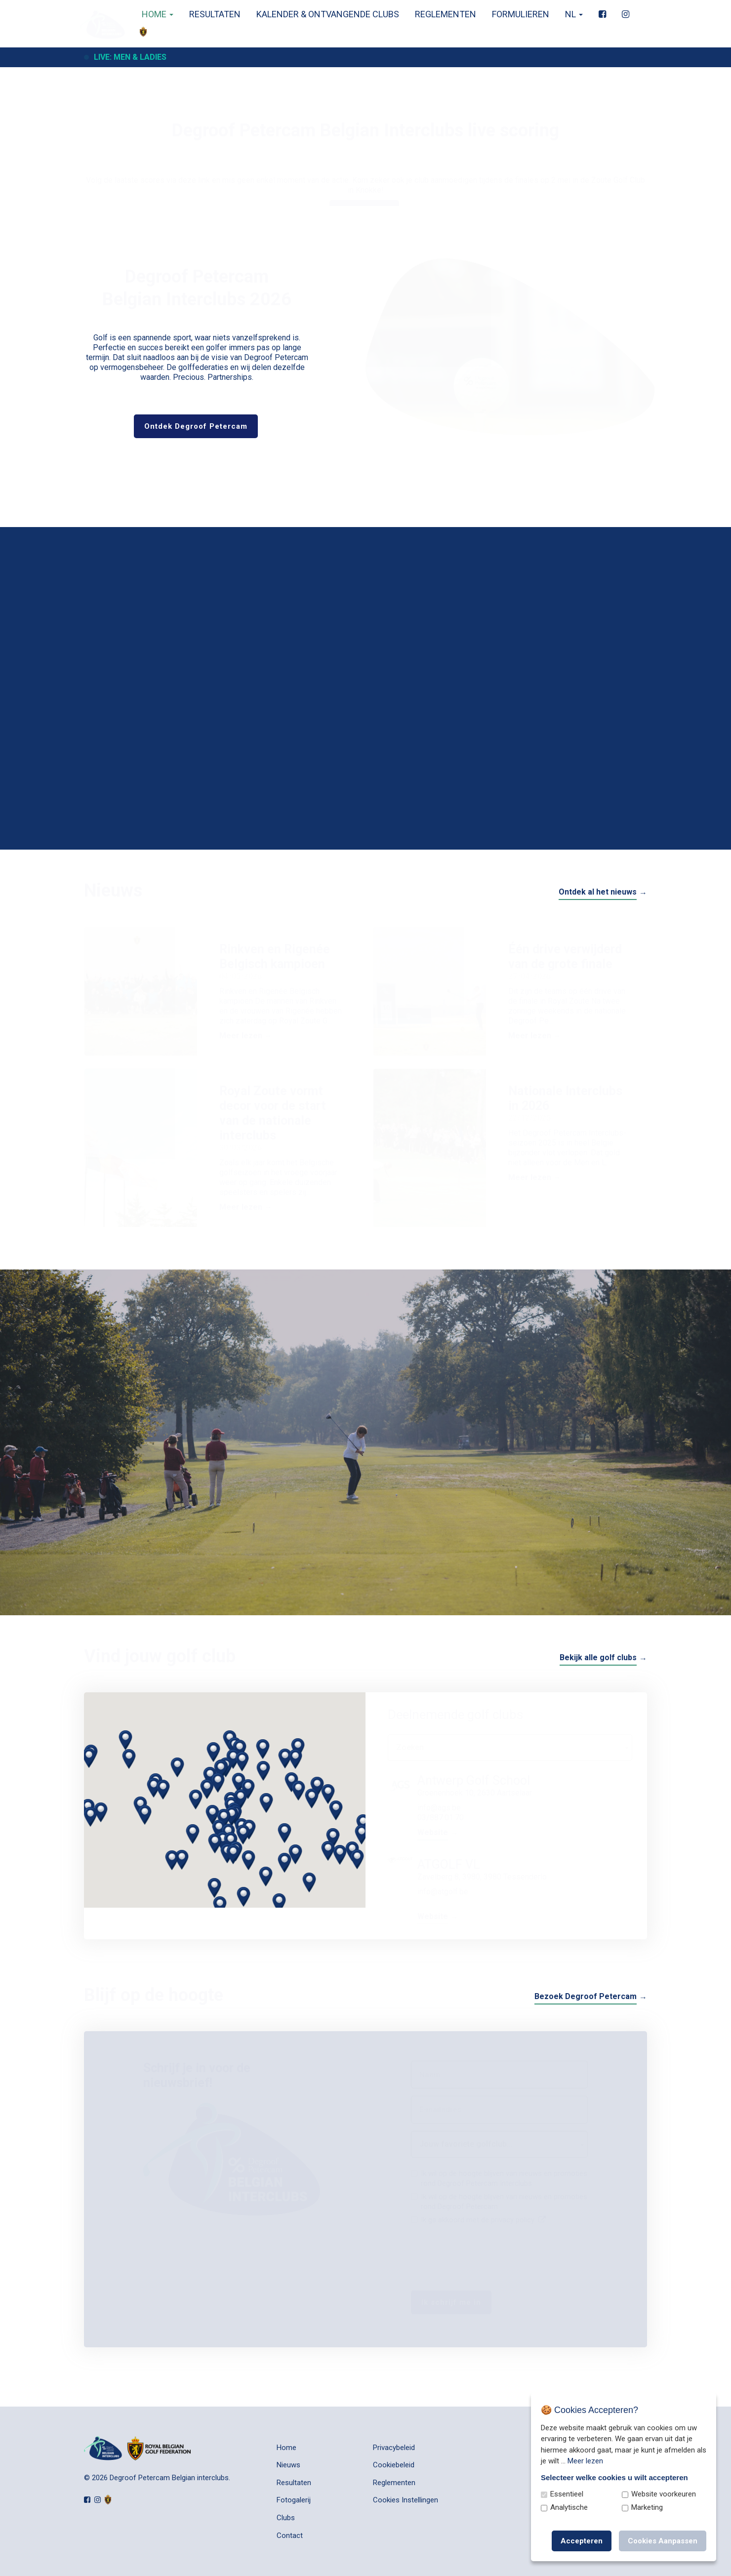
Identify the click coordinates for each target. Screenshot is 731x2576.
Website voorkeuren (663, 2494)
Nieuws (288, 2464)
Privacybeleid (394, 2447)
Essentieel (566, 2494)
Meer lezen (585, 2460)
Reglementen (442, 14)
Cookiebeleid (393, 2464)
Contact (290, 2535)
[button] (284, 1849)
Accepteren (582, 2540)
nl (571, 14)
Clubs (286, 2517)
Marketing (647, 2507)
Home (153, 14)
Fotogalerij (294, 2499)
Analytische (569, 2507)
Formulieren (517, 14)
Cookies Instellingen (405, 2499)
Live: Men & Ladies (130, 57)
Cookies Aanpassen (662, 2540)
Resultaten (212, 14)
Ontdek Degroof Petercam (195, 426)
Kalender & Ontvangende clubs (324, 14)
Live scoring (364, 161)
